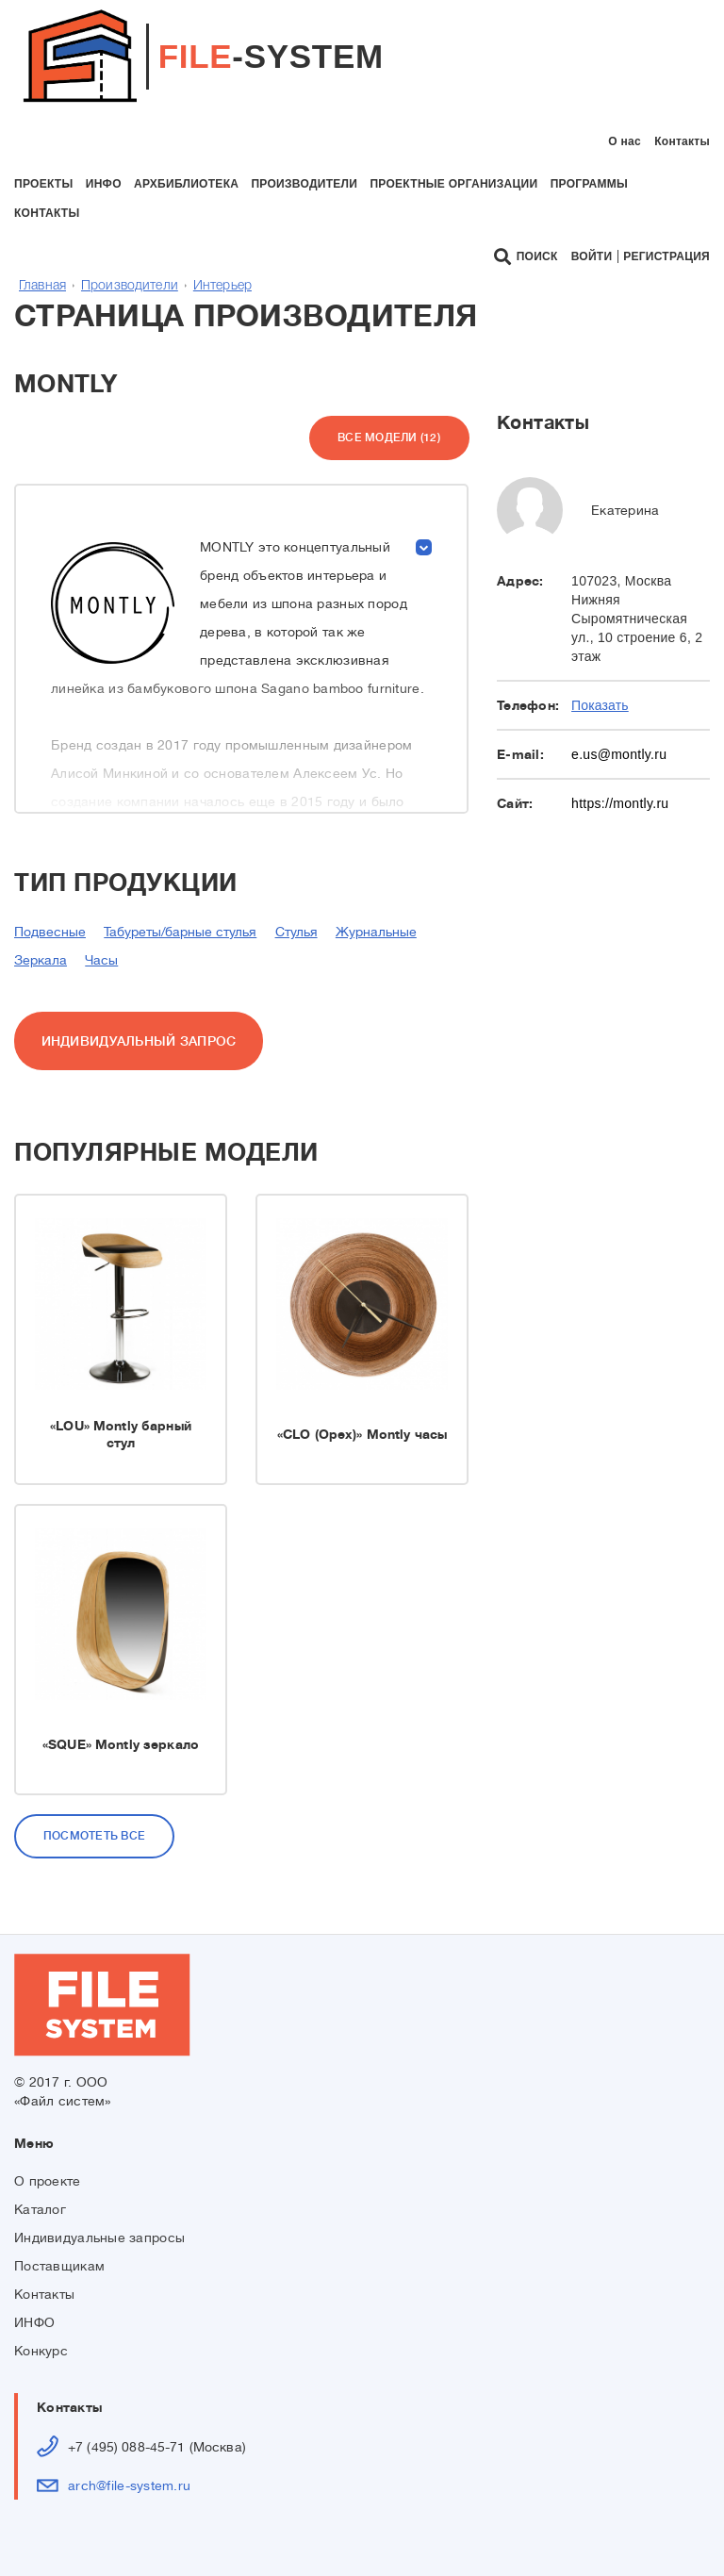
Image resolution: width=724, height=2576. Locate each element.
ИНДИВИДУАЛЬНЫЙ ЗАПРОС (139, 1041)
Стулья (296, 931)
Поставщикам (59, 2265)
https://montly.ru (619, 803)
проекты (43, 183)
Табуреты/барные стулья (180, 931)
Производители (129, 286)
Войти (592, 256)
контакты (47, 213)
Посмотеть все (94, 1835)
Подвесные (50, 931)
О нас (624, 141)
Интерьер (222, 286)
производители (304, 183)
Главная (42, 286)
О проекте (47, 2180)
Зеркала (40, 959)
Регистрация (666, 256)
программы (589, 183)
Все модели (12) (388, 437)
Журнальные (376, 931)
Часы (101, 959)
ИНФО (34, 2322)
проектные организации (453, 183)
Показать (600, 705)
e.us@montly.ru (618, 754)
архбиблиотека (186, 183)
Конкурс (41, 2350)
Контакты (682, 141)
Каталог (40, 2209)
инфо (104, 183)
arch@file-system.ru (129, 2485)
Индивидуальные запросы (99, 2237)
